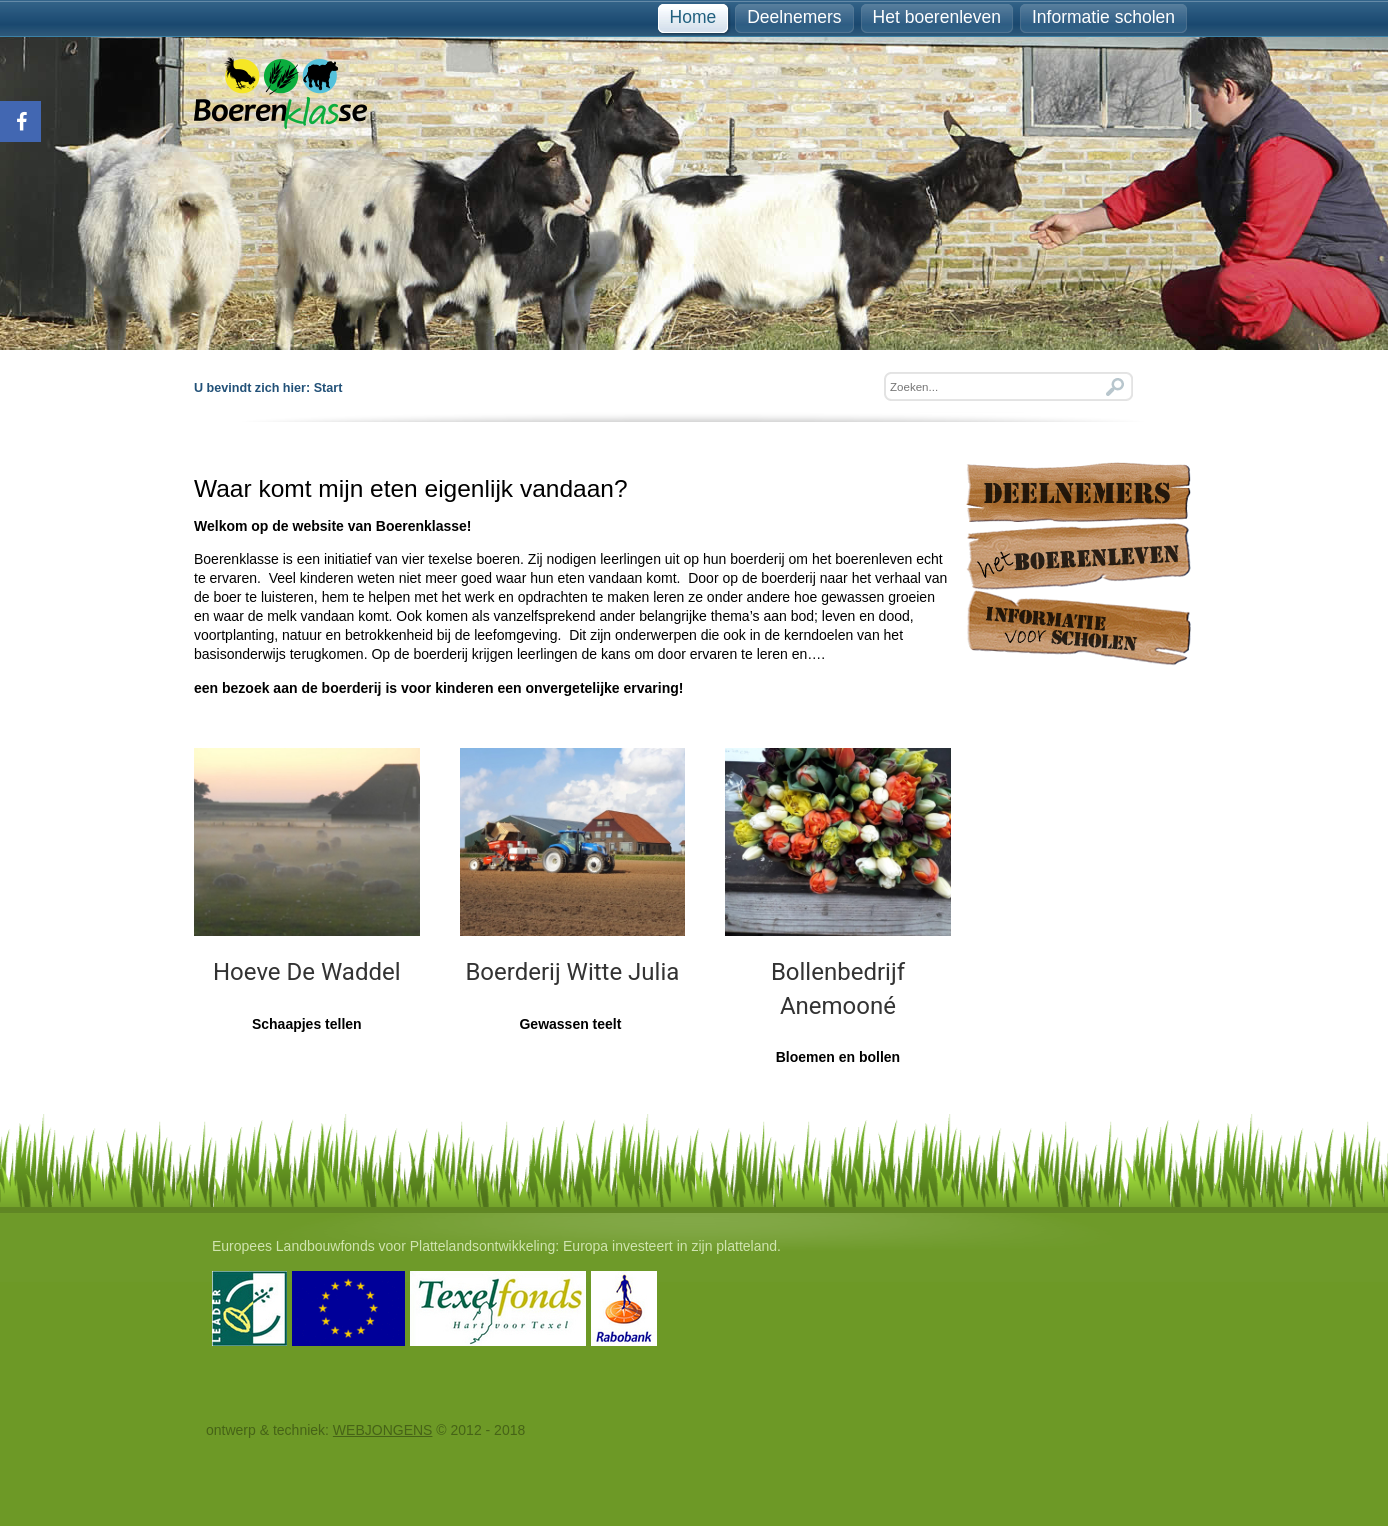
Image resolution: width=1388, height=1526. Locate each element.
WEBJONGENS (383, 1430)
